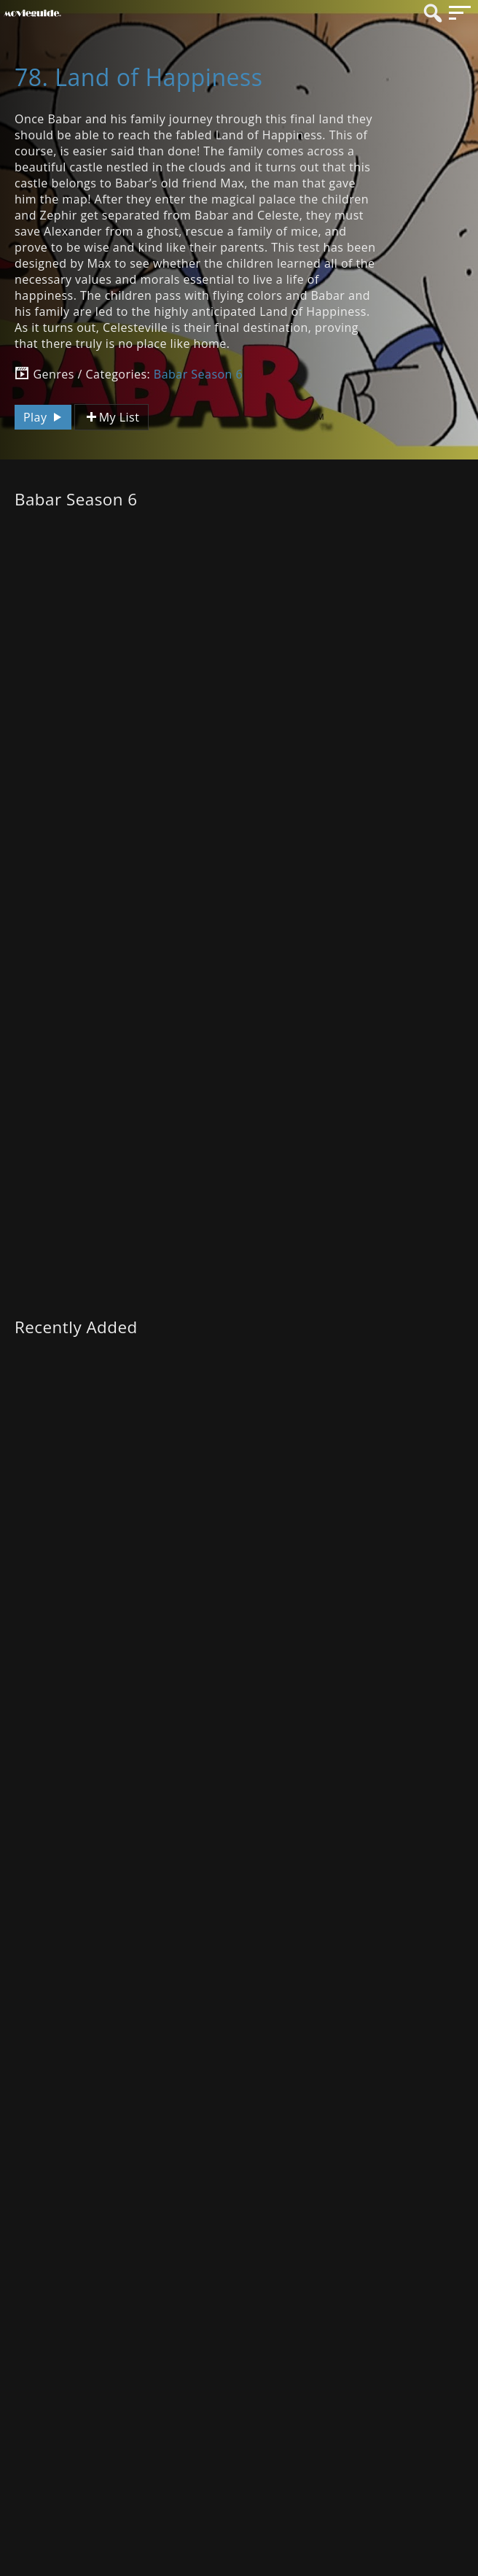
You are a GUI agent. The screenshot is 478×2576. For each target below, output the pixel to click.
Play (44, 417)
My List (111, 417)
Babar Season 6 (198, 374)
